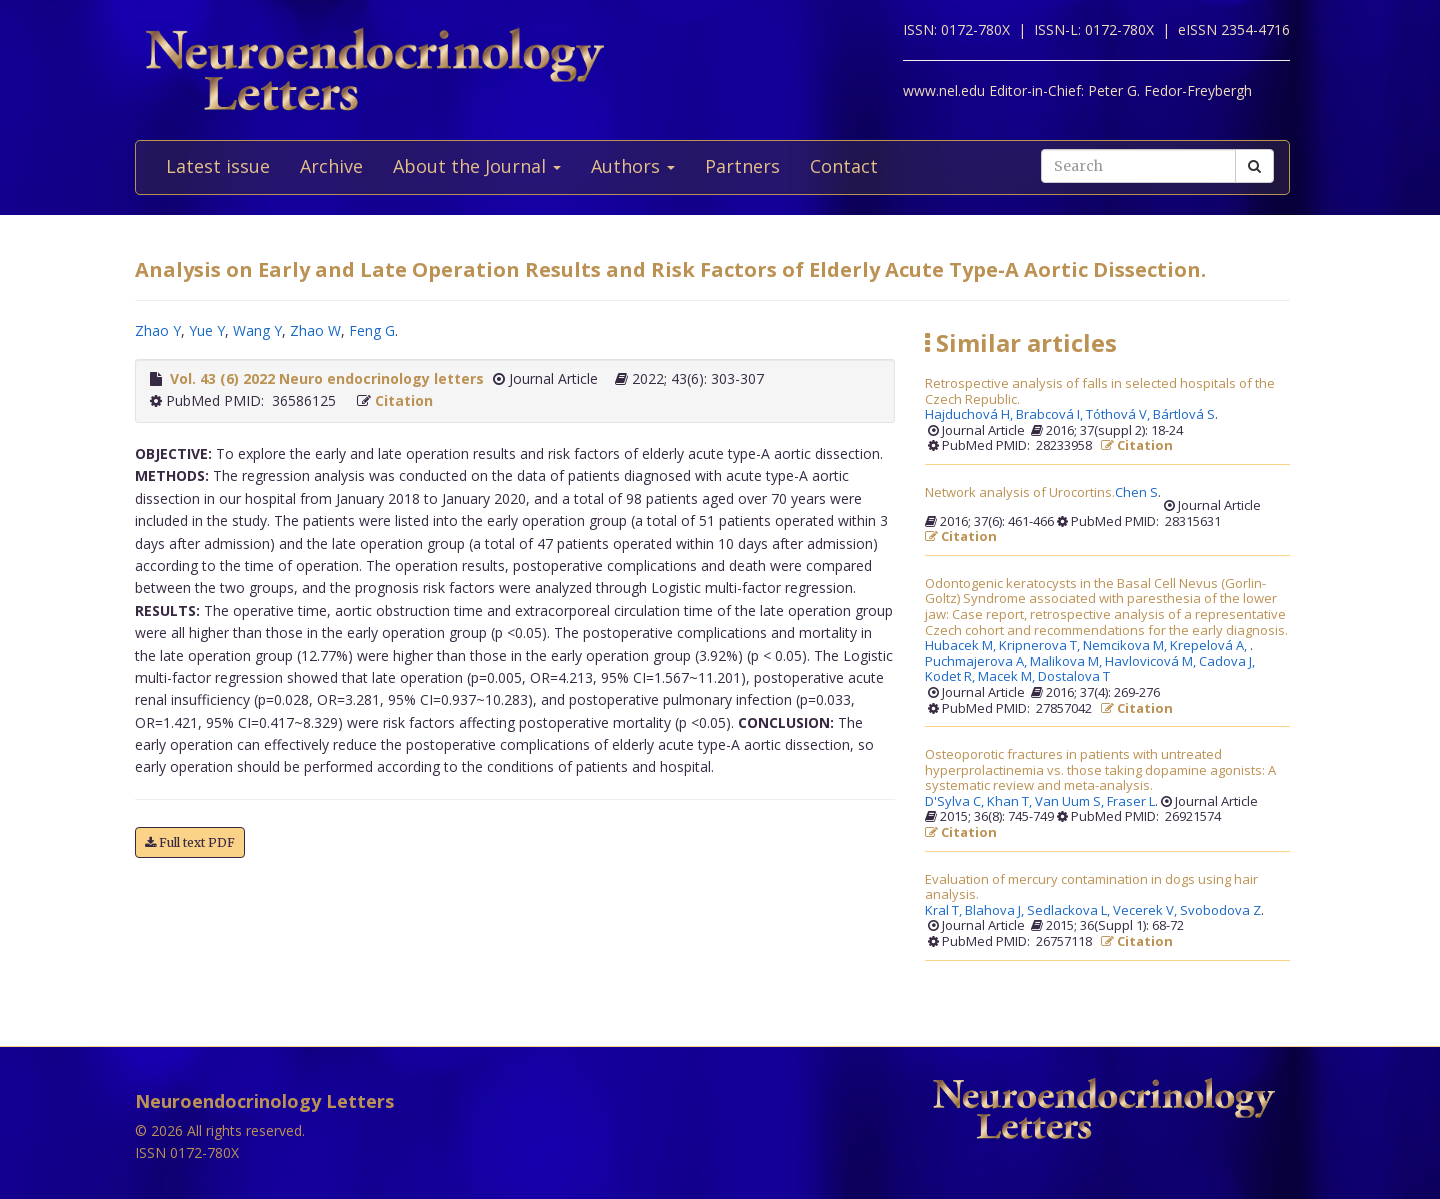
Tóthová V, (1119, 415)
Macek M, (1008, 677)
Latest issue (218, 166)
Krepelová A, (1210, 646)
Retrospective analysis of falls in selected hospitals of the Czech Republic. (1100, 391)
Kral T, (945, 911)
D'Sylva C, (956, 802)
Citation (404, 400)
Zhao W (315, 330)
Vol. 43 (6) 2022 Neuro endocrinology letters (327, 378)
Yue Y (207, 330)
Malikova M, (1067, 662)
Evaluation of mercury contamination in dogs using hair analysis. (1091, 887)
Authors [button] (633, 166)
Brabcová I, (1051, 415)
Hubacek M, (962, 646)
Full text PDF (190, 842)
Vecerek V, (1146, 911)
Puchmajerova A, (977, 662)
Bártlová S (1184, 415)
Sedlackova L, (1070, 911)
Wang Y (257, 330)
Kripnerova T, (1041, 646)
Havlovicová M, (1152, 662)
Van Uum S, (1071, 802)
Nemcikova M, (1126, 646)
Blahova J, (996, 911)
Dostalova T (1074, 677)
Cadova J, (1228, 662)
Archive (331, 166)
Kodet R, (951, 677)
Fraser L (1131, 802)
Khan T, (1011, 802)
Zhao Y (158, 330)
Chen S (1136, 493)
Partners (742, 166)
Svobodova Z (1220, 911)
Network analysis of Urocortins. (1020, 493)
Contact (844, 166)
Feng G (372, 330)
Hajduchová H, (970, 415)
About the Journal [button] (477, 166)
